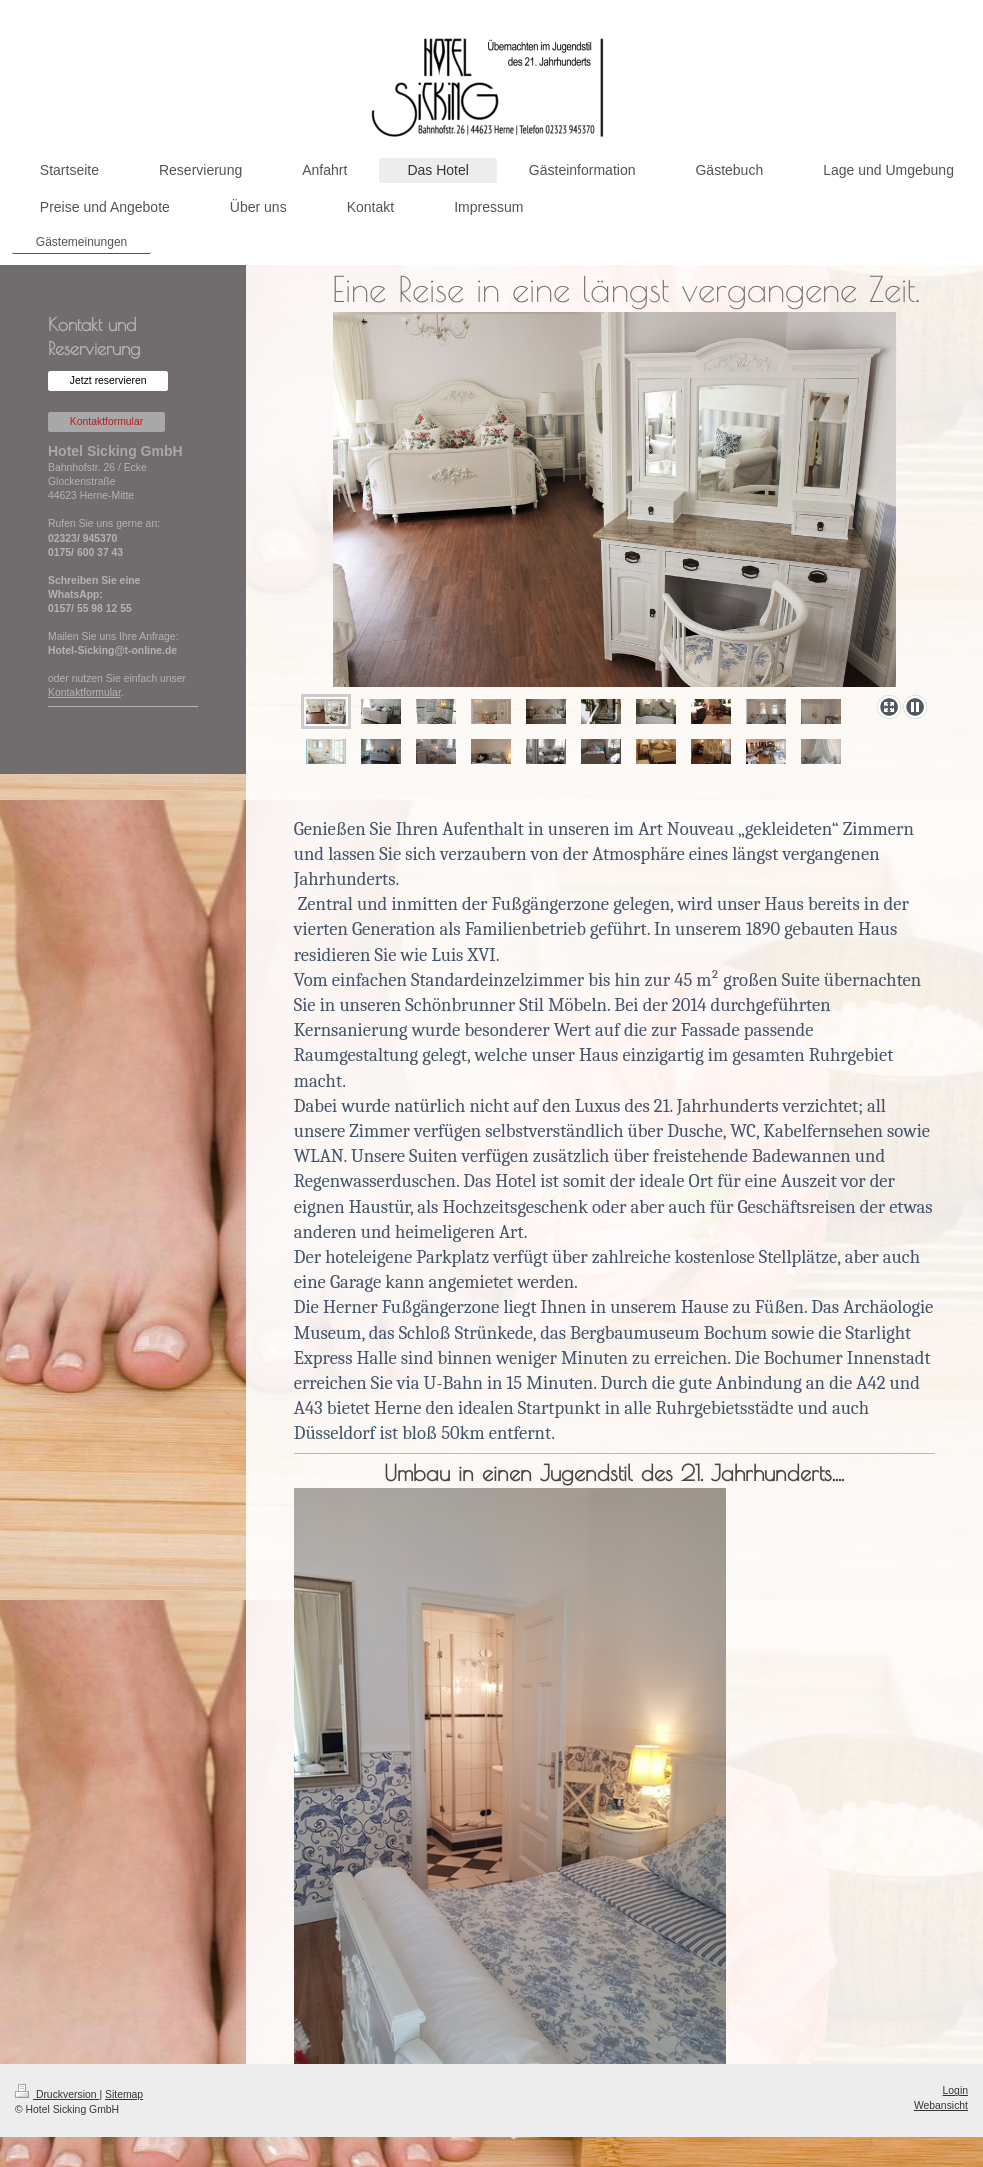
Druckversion (57, 2094)
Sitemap (124, 2094)
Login (955, 2090)
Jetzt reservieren (108, 380)
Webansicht (941, 2105)
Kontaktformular (106, 421)
